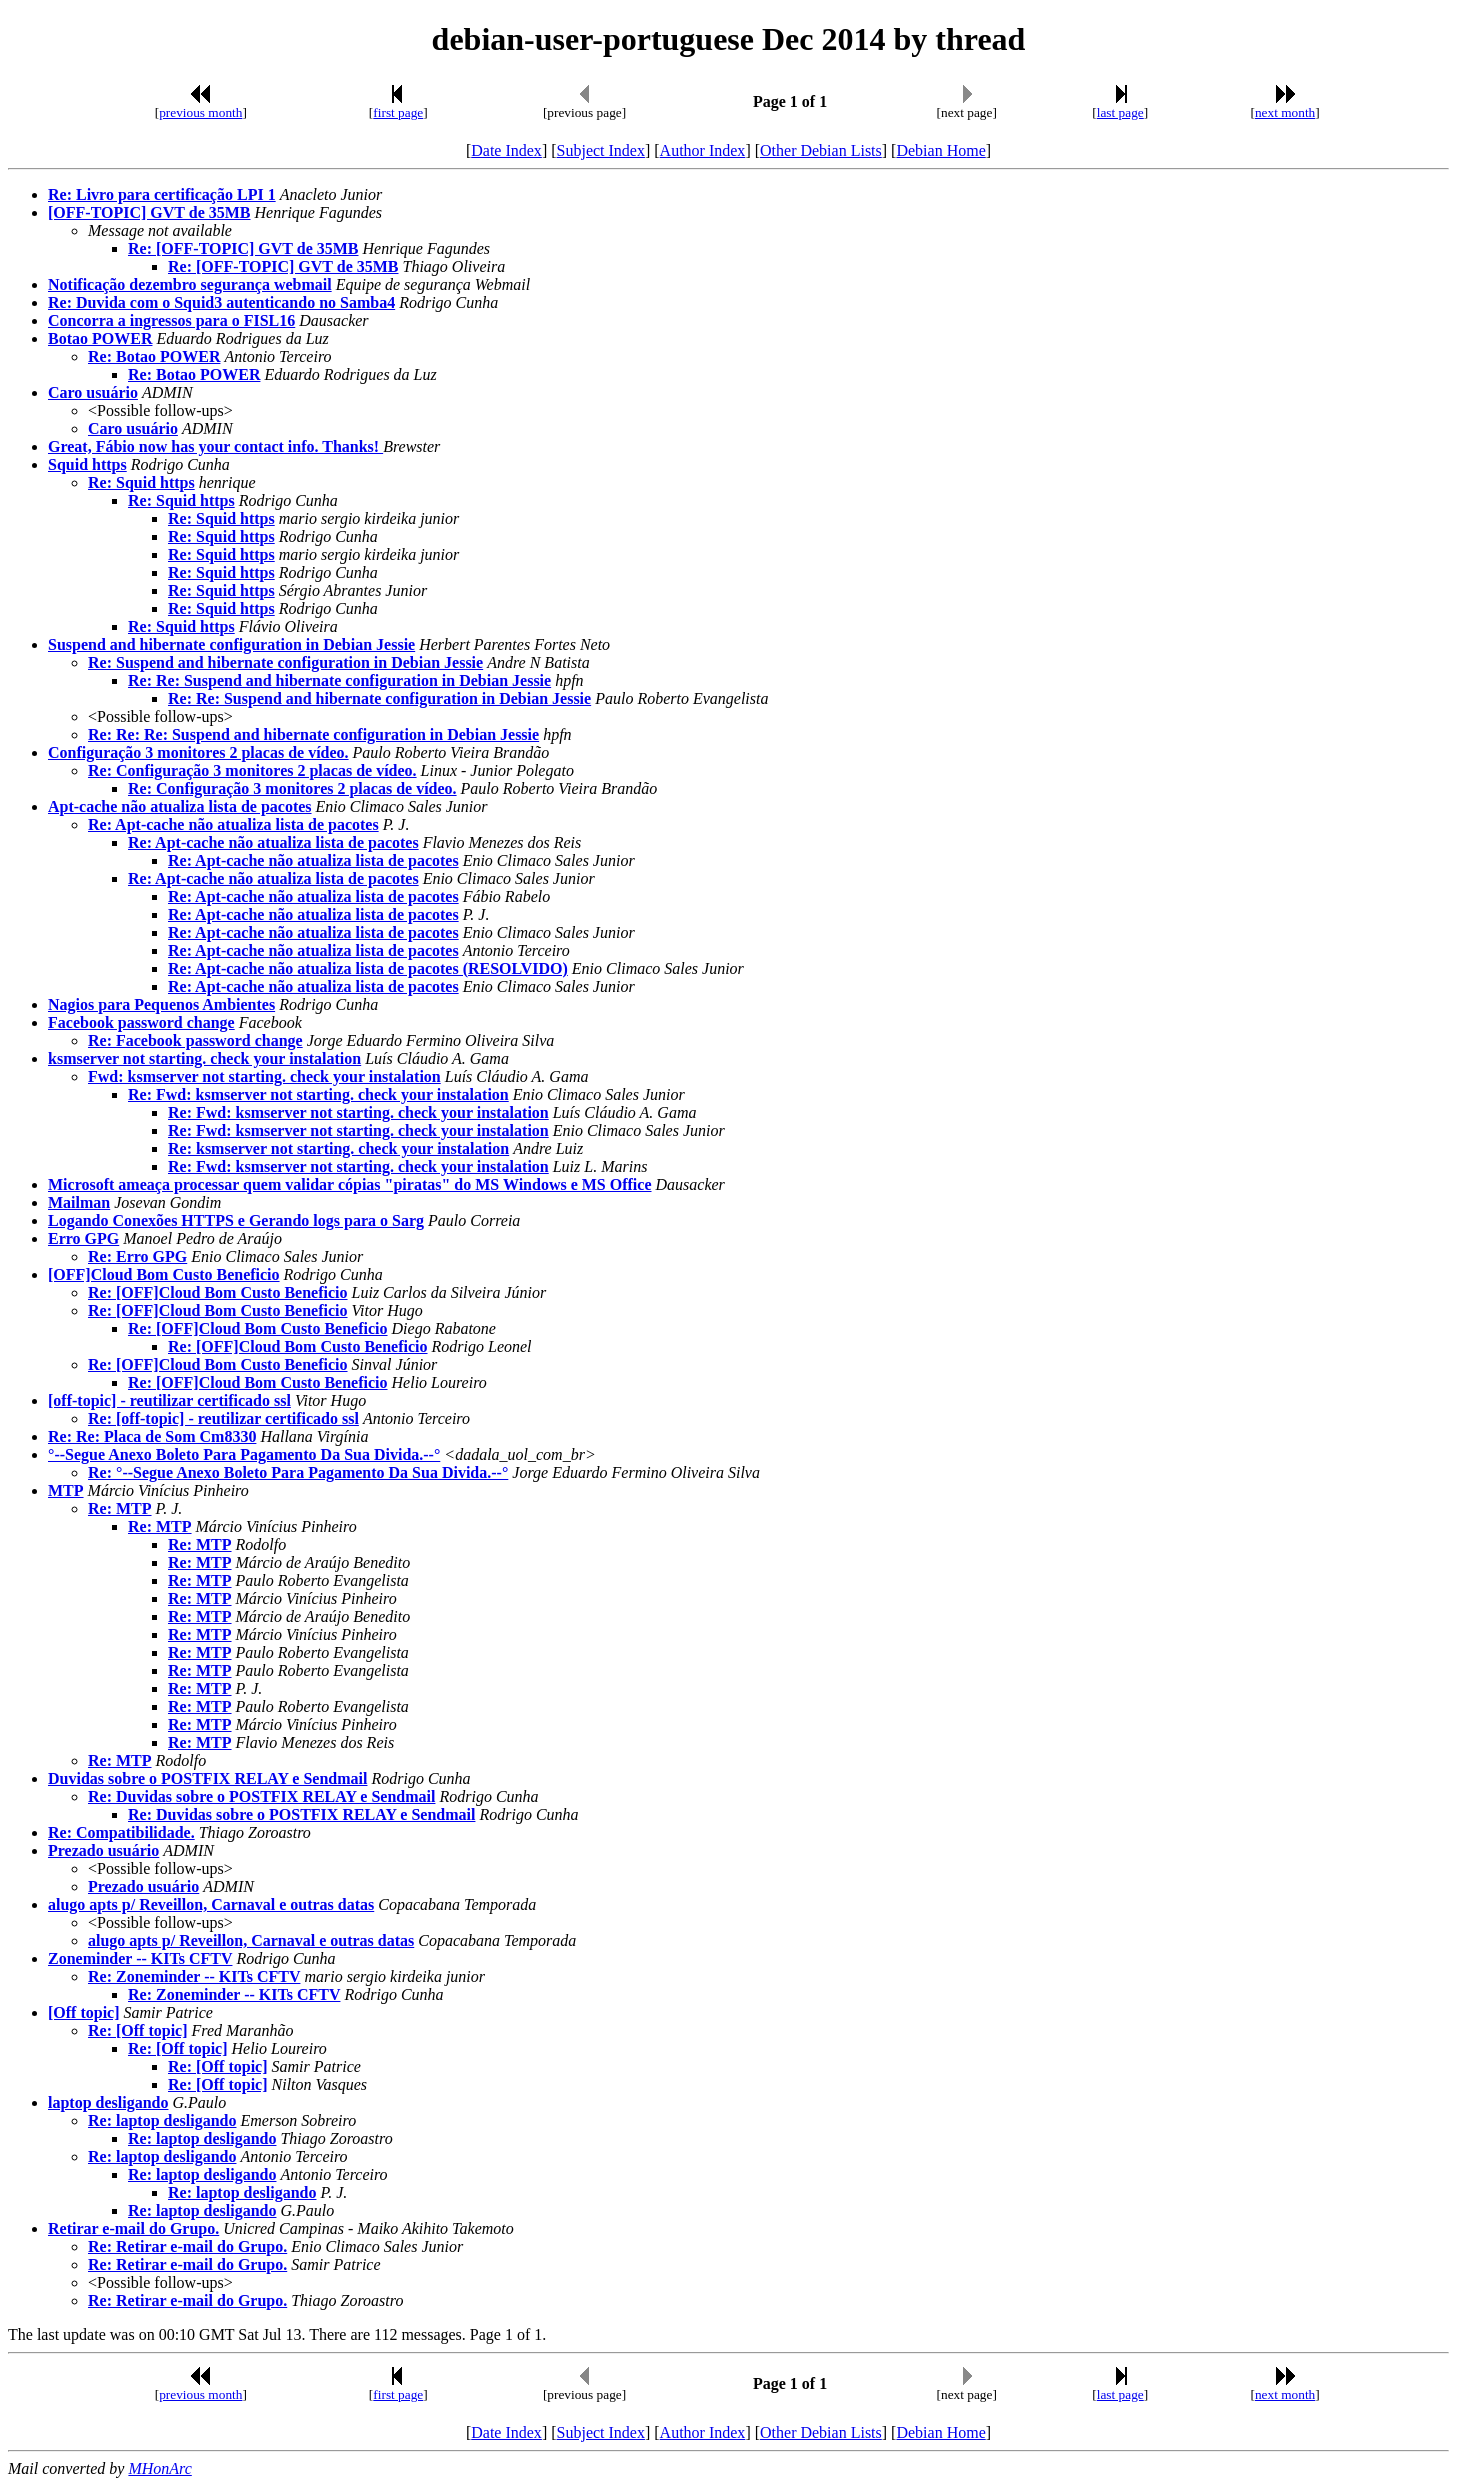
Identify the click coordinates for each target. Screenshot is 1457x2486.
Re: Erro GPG (137, 1256)
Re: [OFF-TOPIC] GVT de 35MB (243, 248)
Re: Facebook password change (195, 1040)
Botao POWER (100, 338)
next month (1285, 112)
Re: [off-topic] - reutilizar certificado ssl (223, 1418)
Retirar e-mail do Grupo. (133, 2228)
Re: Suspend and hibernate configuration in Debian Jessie (285, 662)
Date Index (506, 150)
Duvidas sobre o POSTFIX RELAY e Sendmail (207, 1778)
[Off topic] (84, 2012)
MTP (66, 1490)
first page (398, 112)
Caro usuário (93, 392)
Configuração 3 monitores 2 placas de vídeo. (198, 752)
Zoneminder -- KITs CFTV (140, 1958)
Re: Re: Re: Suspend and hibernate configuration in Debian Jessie (313, 734)
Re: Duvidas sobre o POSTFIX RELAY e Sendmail (261, 1796)
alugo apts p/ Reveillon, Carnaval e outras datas (211, 1904)
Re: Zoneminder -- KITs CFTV (194, 1976)
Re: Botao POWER (154, 356)
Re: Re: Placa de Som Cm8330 (152, 1436)
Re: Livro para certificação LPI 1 (162, 194)
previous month (200, 112)
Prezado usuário (103, 1850)
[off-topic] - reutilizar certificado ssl (169, 1400)
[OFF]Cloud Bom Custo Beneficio (164, 1274)
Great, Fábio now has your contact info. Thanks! (215, 446)
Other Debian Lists (821, 150)
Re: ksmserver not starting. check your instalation (338, 1148)
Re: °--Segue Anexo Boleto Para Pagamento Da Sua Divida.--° (298, 1472)
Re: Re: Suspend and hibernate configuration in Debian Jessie (339, 680)
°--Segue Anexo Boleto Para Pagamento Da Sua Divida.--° (244, 1454)
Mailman (79, 1202)
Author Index (703, 150)
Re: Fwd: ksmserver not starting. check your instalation (318, 1094)
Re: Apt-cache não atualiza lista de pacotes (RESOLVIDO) (368, 968)
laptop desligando (108, 2102)
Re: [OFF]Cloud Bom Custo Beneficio (218, 1292)
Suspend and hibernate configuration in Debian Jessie (231, 644)
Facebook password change (141, 1022)
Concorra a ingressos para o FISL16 (171, 320)
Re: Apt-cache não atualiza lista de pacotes (233, 824)
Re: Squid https (141, 482)
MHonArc (159, 2468)
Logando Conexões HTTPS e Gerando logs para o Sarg (236, 1220)
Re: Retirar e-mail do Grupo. (187, 2246)
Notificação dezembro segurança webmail (190, 284)
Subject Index (601, 150)
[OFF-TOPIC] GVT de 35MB (149, 212)
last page (1120, 112)
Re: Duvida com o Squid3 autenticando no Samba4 (221, 302)
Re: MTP (120, 1508)
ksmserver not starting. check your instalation (204, 1058)
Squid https (87, 464)
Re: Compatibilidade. (121, 1832)
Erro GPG (83, 1238)
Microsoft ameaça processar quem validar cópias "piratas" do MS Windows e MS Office (350, 1184)
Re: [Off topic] (138, 2030)
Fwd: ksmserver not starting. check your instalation (264, 1076)
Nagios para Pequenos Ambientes (161, 1004)
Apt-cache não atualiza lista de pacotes (180, 806)
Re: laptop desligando (162, 2120)
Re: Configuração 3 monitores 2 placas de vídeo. (252, 770)
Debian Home (940, 150)
